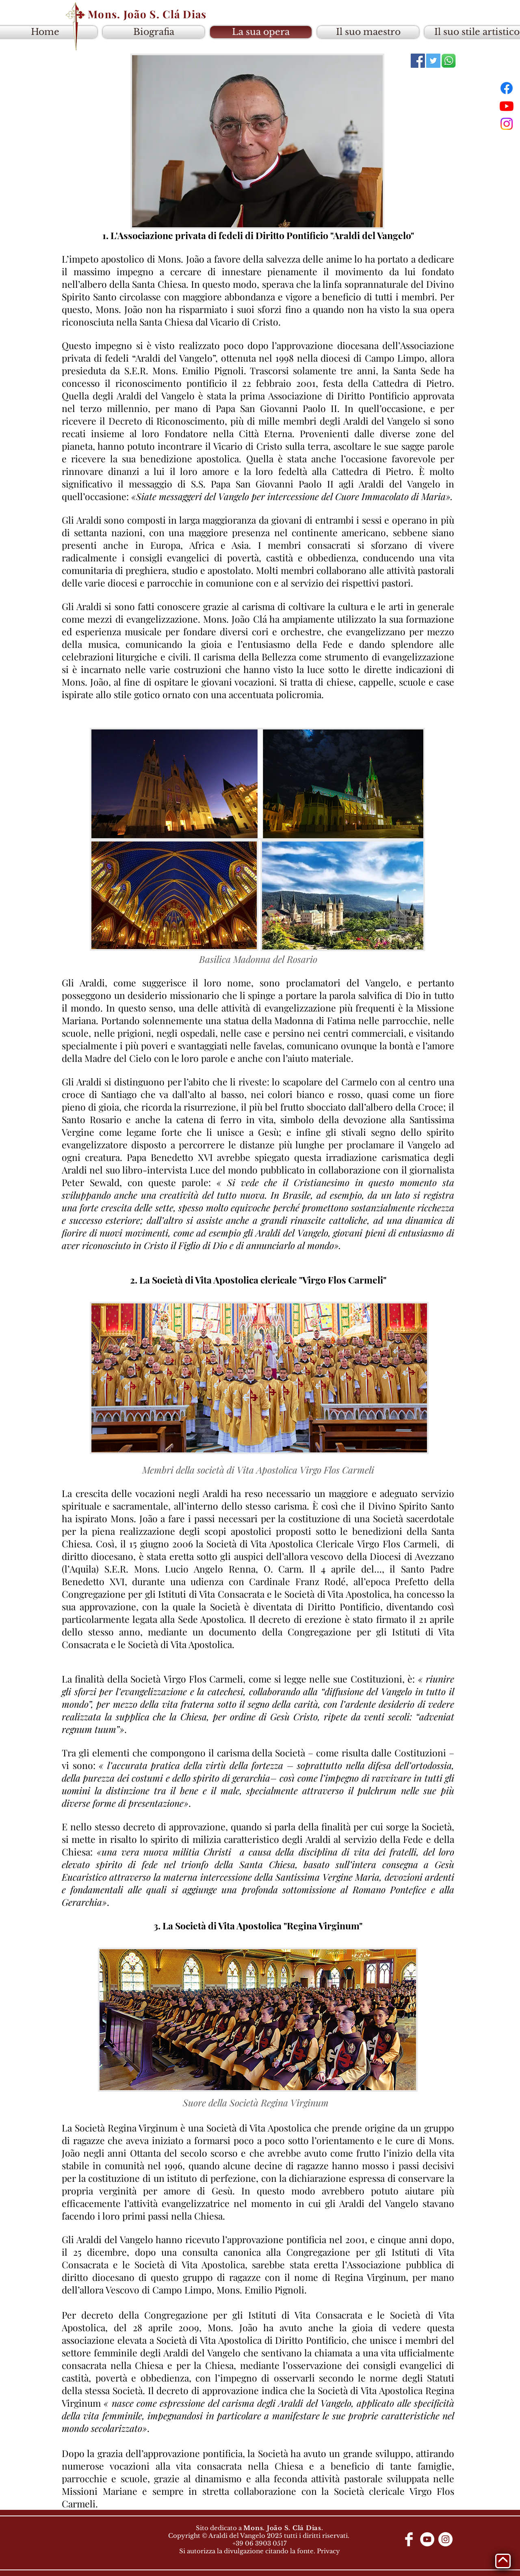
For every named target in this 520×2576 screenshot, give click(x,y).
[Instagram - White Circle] (445, 2539)
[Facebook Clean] (409, 2539)
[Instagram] (506, 124)
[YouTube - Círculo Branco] (427, 2539)
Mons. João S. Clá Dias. (283, 2528)
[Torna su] (503, 2561)
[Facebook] (506, 88)
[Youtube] (506, 106)
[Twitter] (433, 61)
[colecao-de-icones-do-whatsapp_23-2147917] (449, 61)
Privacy (328, 2551)
